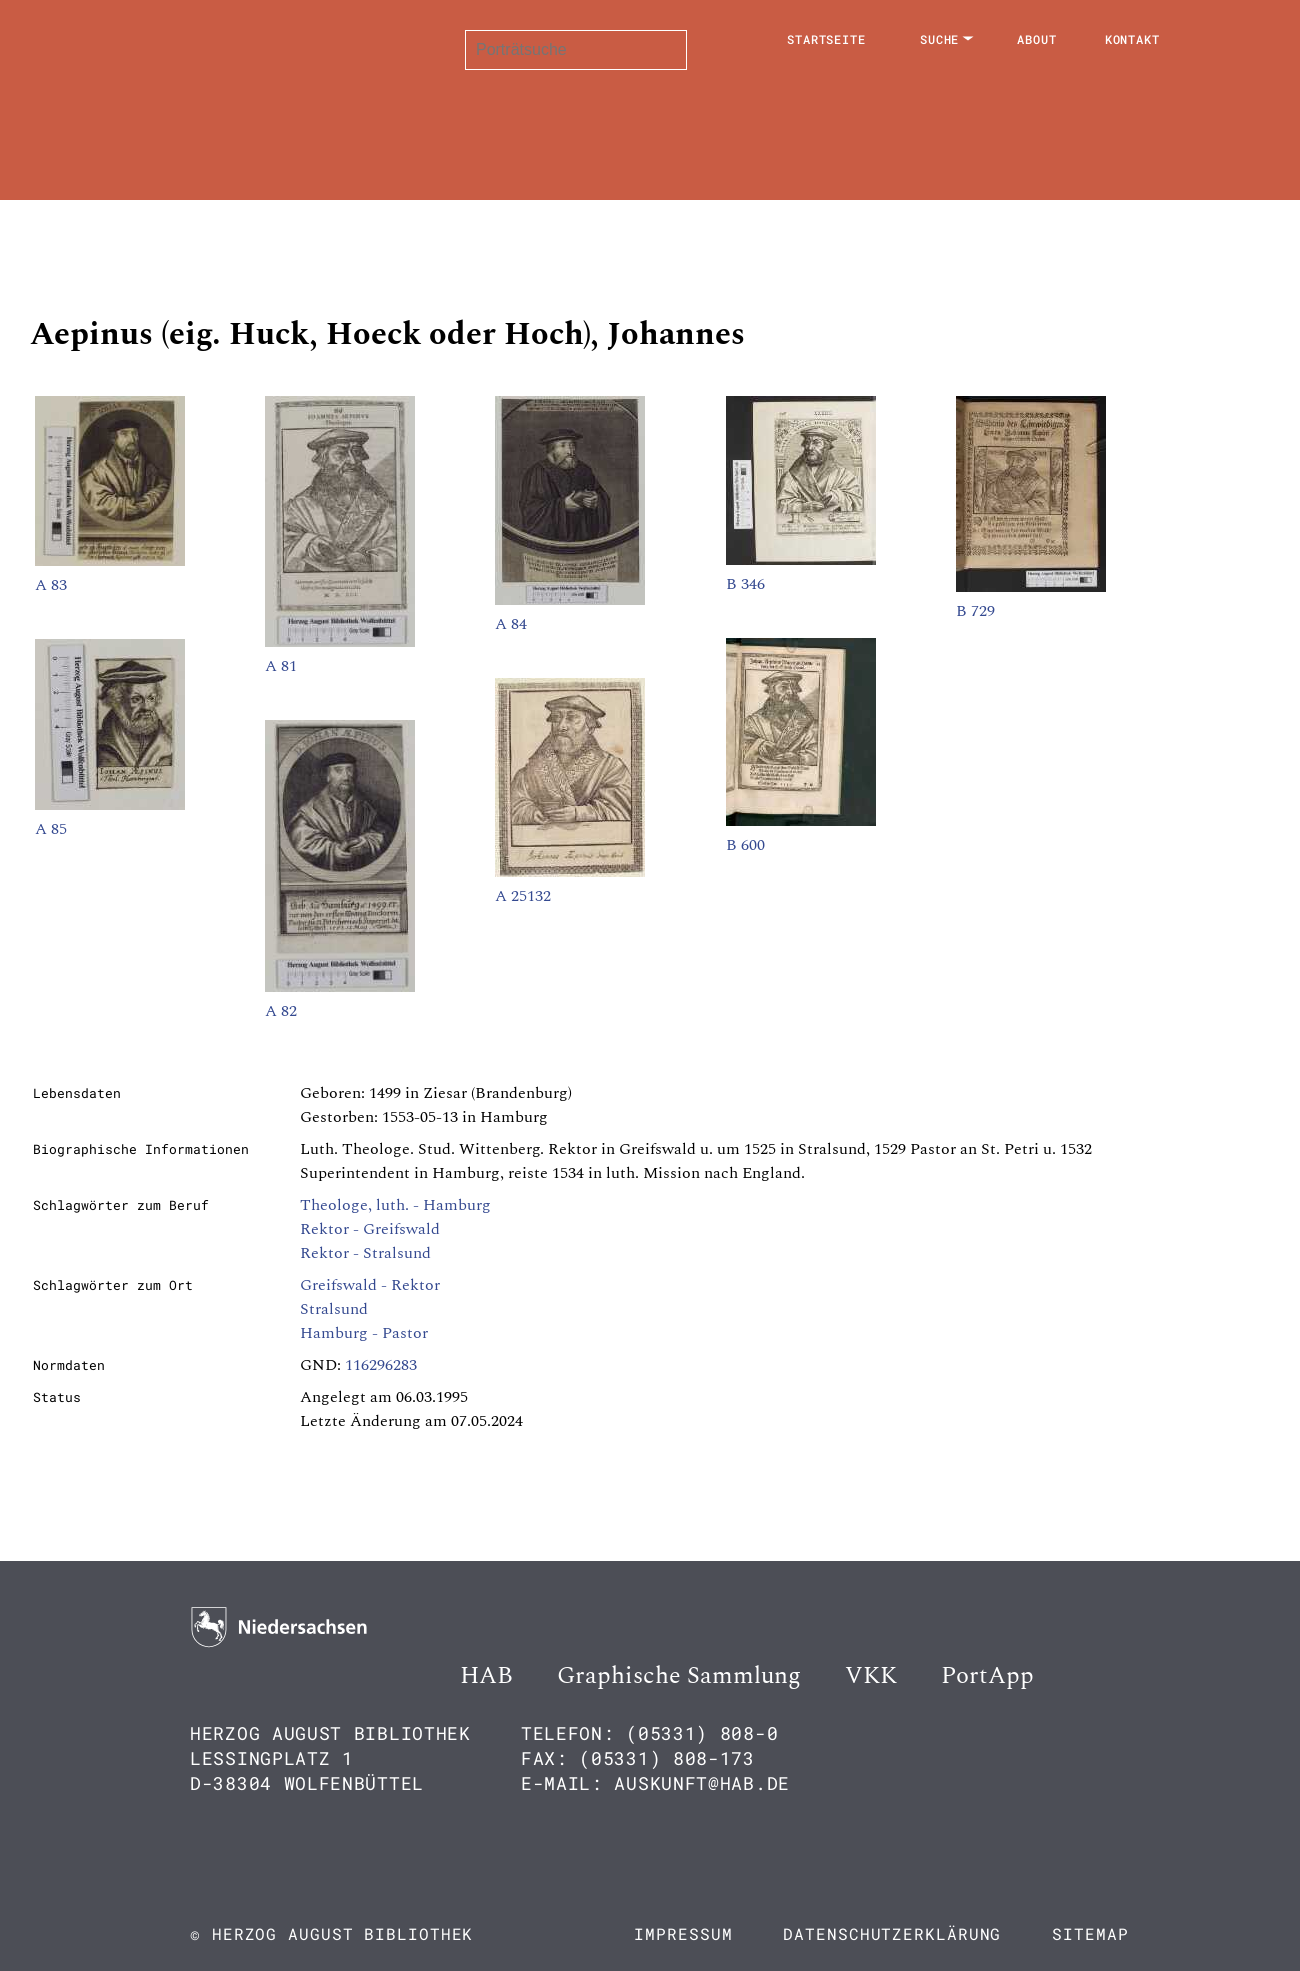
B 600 (745, 845)
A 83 (51, 585)
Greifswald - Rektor (370, 1285)
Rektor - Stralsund (365, 1253)
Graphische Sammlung (679, 1676)
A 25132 (523, 896)
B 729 (975, 611)
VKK (871, 1676)
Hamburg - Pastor (364, 1333)
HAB (486, 1676)
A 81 (281, 666)
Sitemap (1090, 1933)
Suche (940, 39)
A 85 (51, 829)
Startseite (826, 39)
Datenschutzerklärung (892, 1933)
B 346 (745, 584)
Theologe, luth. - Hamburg (395, 1205)
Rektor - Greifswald (370, 1229)
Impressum (683, 1933)
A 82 (281, 1011)
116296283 (381, 1365)
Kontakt (1132, 39)
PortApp (987, 1676)
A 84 (511, 624)
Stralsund (334, 1309)
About (1037, 39)
